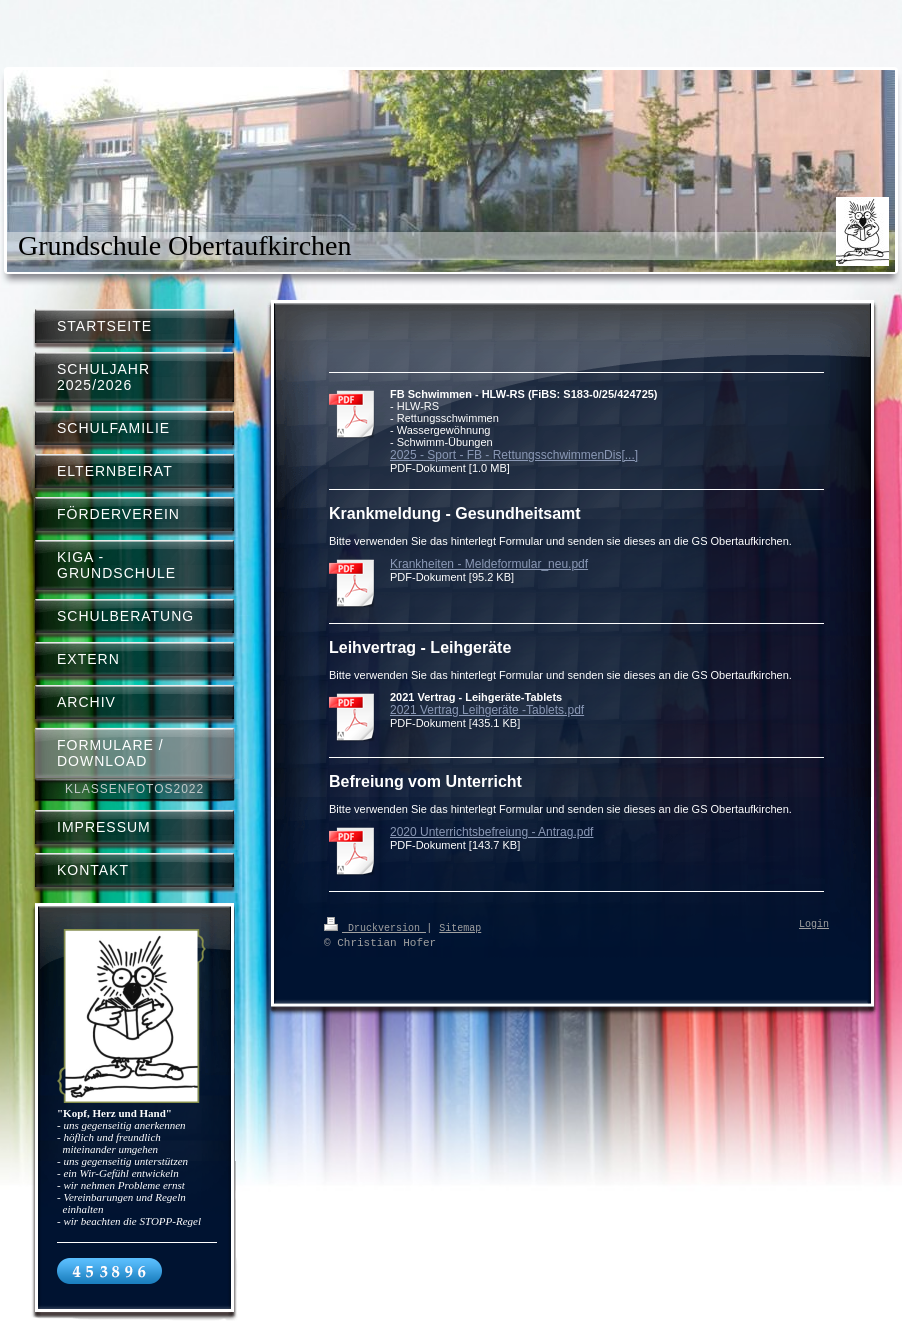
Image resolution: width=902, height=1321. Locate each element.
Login (814, 925)
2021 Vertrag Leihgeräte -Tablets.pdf (487, 710)
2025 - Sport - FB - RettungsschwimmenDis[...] (514, 455)
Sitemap (460, 927)
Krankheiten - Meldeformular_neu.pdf (489, 564)
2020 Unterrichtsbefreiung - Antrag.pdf (491, 832)
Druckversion (375, 927)
